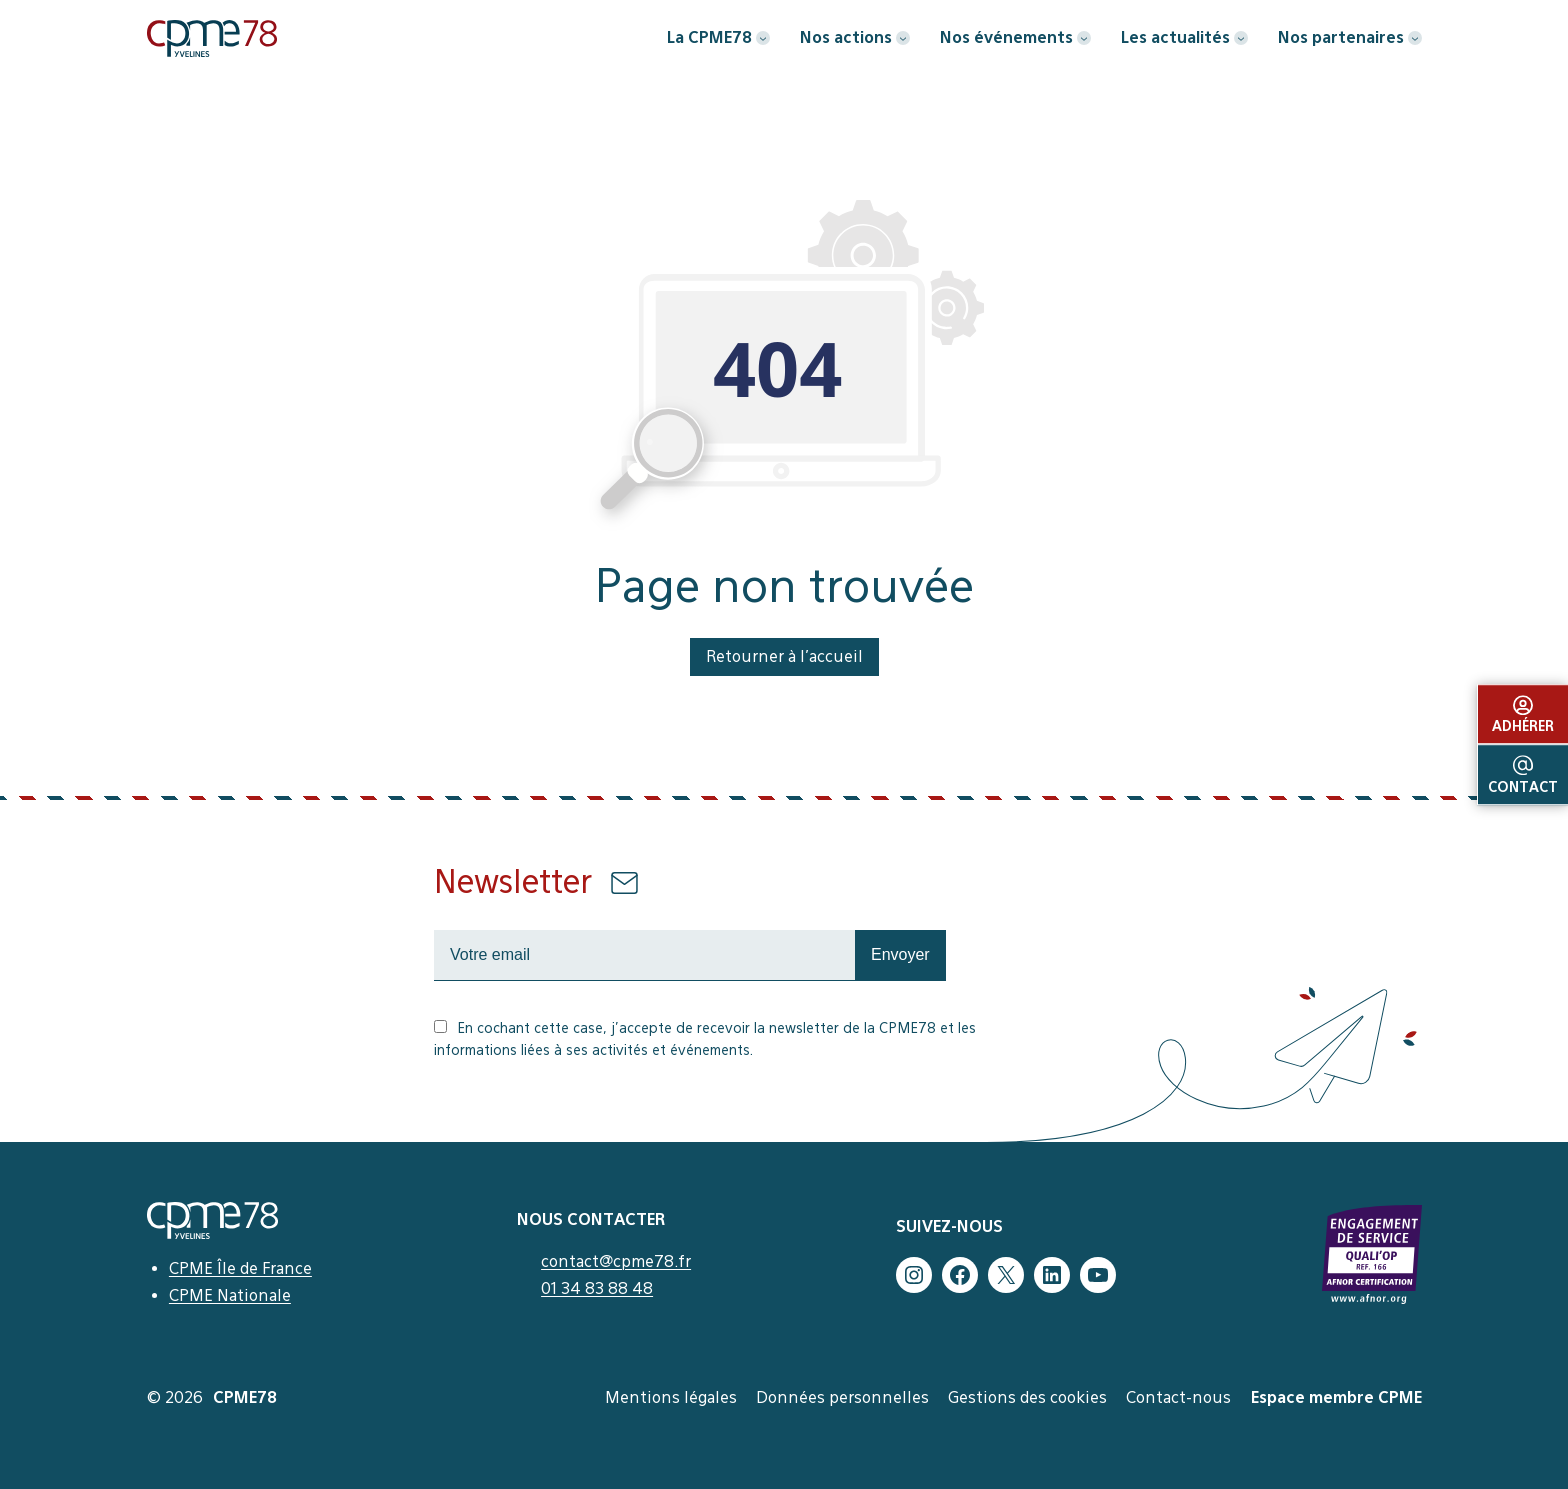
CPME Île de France (240, 1268)
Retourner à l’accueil (784, 656)
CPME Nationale (230, 1295)
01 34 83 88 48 (597, 1288)
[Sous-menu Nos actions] (903, 38)
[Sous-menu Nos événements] (1084, 38)
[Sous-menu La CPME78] (763, 38)
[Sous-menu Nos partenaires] (1415, 38)
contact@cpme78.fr (616, 1261)
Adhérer (1523, 715)
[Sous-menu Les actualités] (1241, 38)
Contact (1523, 776)
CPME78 (245, 1397)
